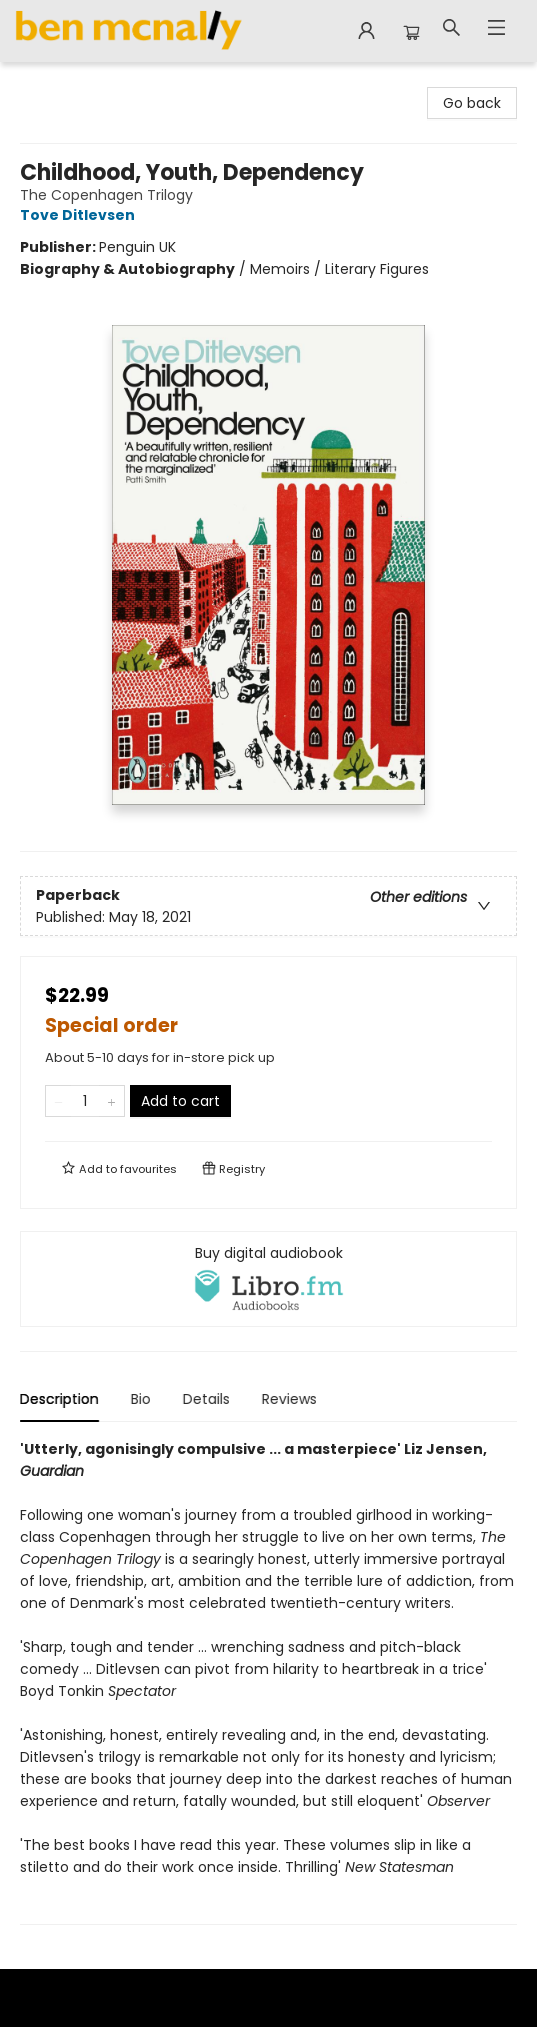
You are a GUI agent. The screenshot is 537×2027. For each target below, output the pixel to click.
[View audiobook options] (268, 1279)
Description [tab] (59, 1399)
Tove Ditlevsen (80, 215)
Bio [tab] (141, 1399)
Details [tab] (206, 1399)
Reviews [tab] (289, 1399)
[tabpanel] (268, 1681)
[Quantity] (85, 1101)
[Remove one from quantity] (58, 1101)
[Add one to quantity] (111, 1101)
